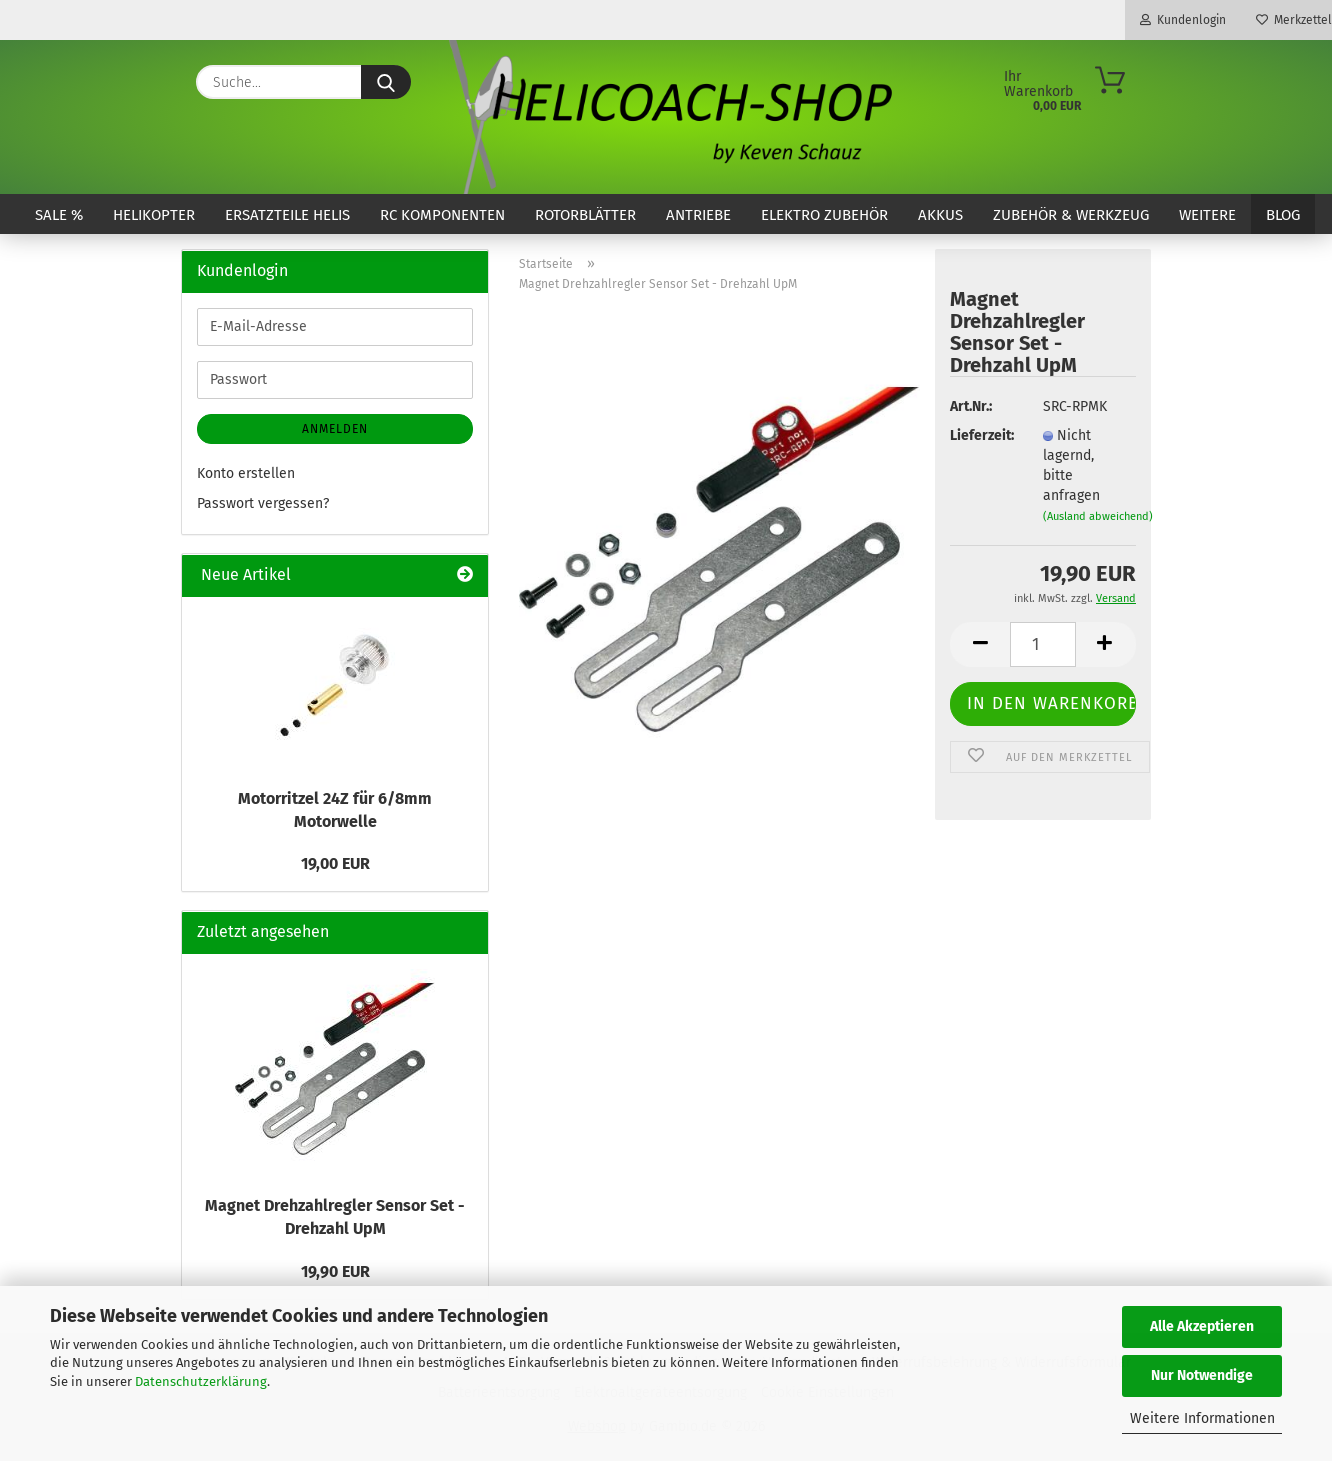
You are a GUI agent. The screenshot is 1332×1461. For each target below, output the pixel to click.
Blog (1283, 215)
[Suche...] (386, 82)
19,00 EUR (335, 863)
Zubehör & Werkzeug (1071, 215)
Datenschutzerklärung (201, 1381)
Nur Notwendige (1202, 1375)
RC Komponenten (442, 215)
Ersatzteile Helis (287, 215)
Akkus (940, 215)
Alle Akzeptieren (1202, 1326)
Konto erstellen (246, 473)
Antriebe (698, 215)
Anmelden (335, 429)
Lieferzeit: (981, 435)
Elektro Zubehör (824, 215)
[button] (980, 644)
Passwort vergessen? (263, 503)
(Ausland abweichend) (1098, 516)
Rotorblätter (585, 215)
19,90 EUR (335, 1271)
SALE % (59, 215)
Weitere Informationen (1202, 1418)
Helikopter (154, 215)
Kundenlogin (1183, 20)
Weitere (1207, 215)
